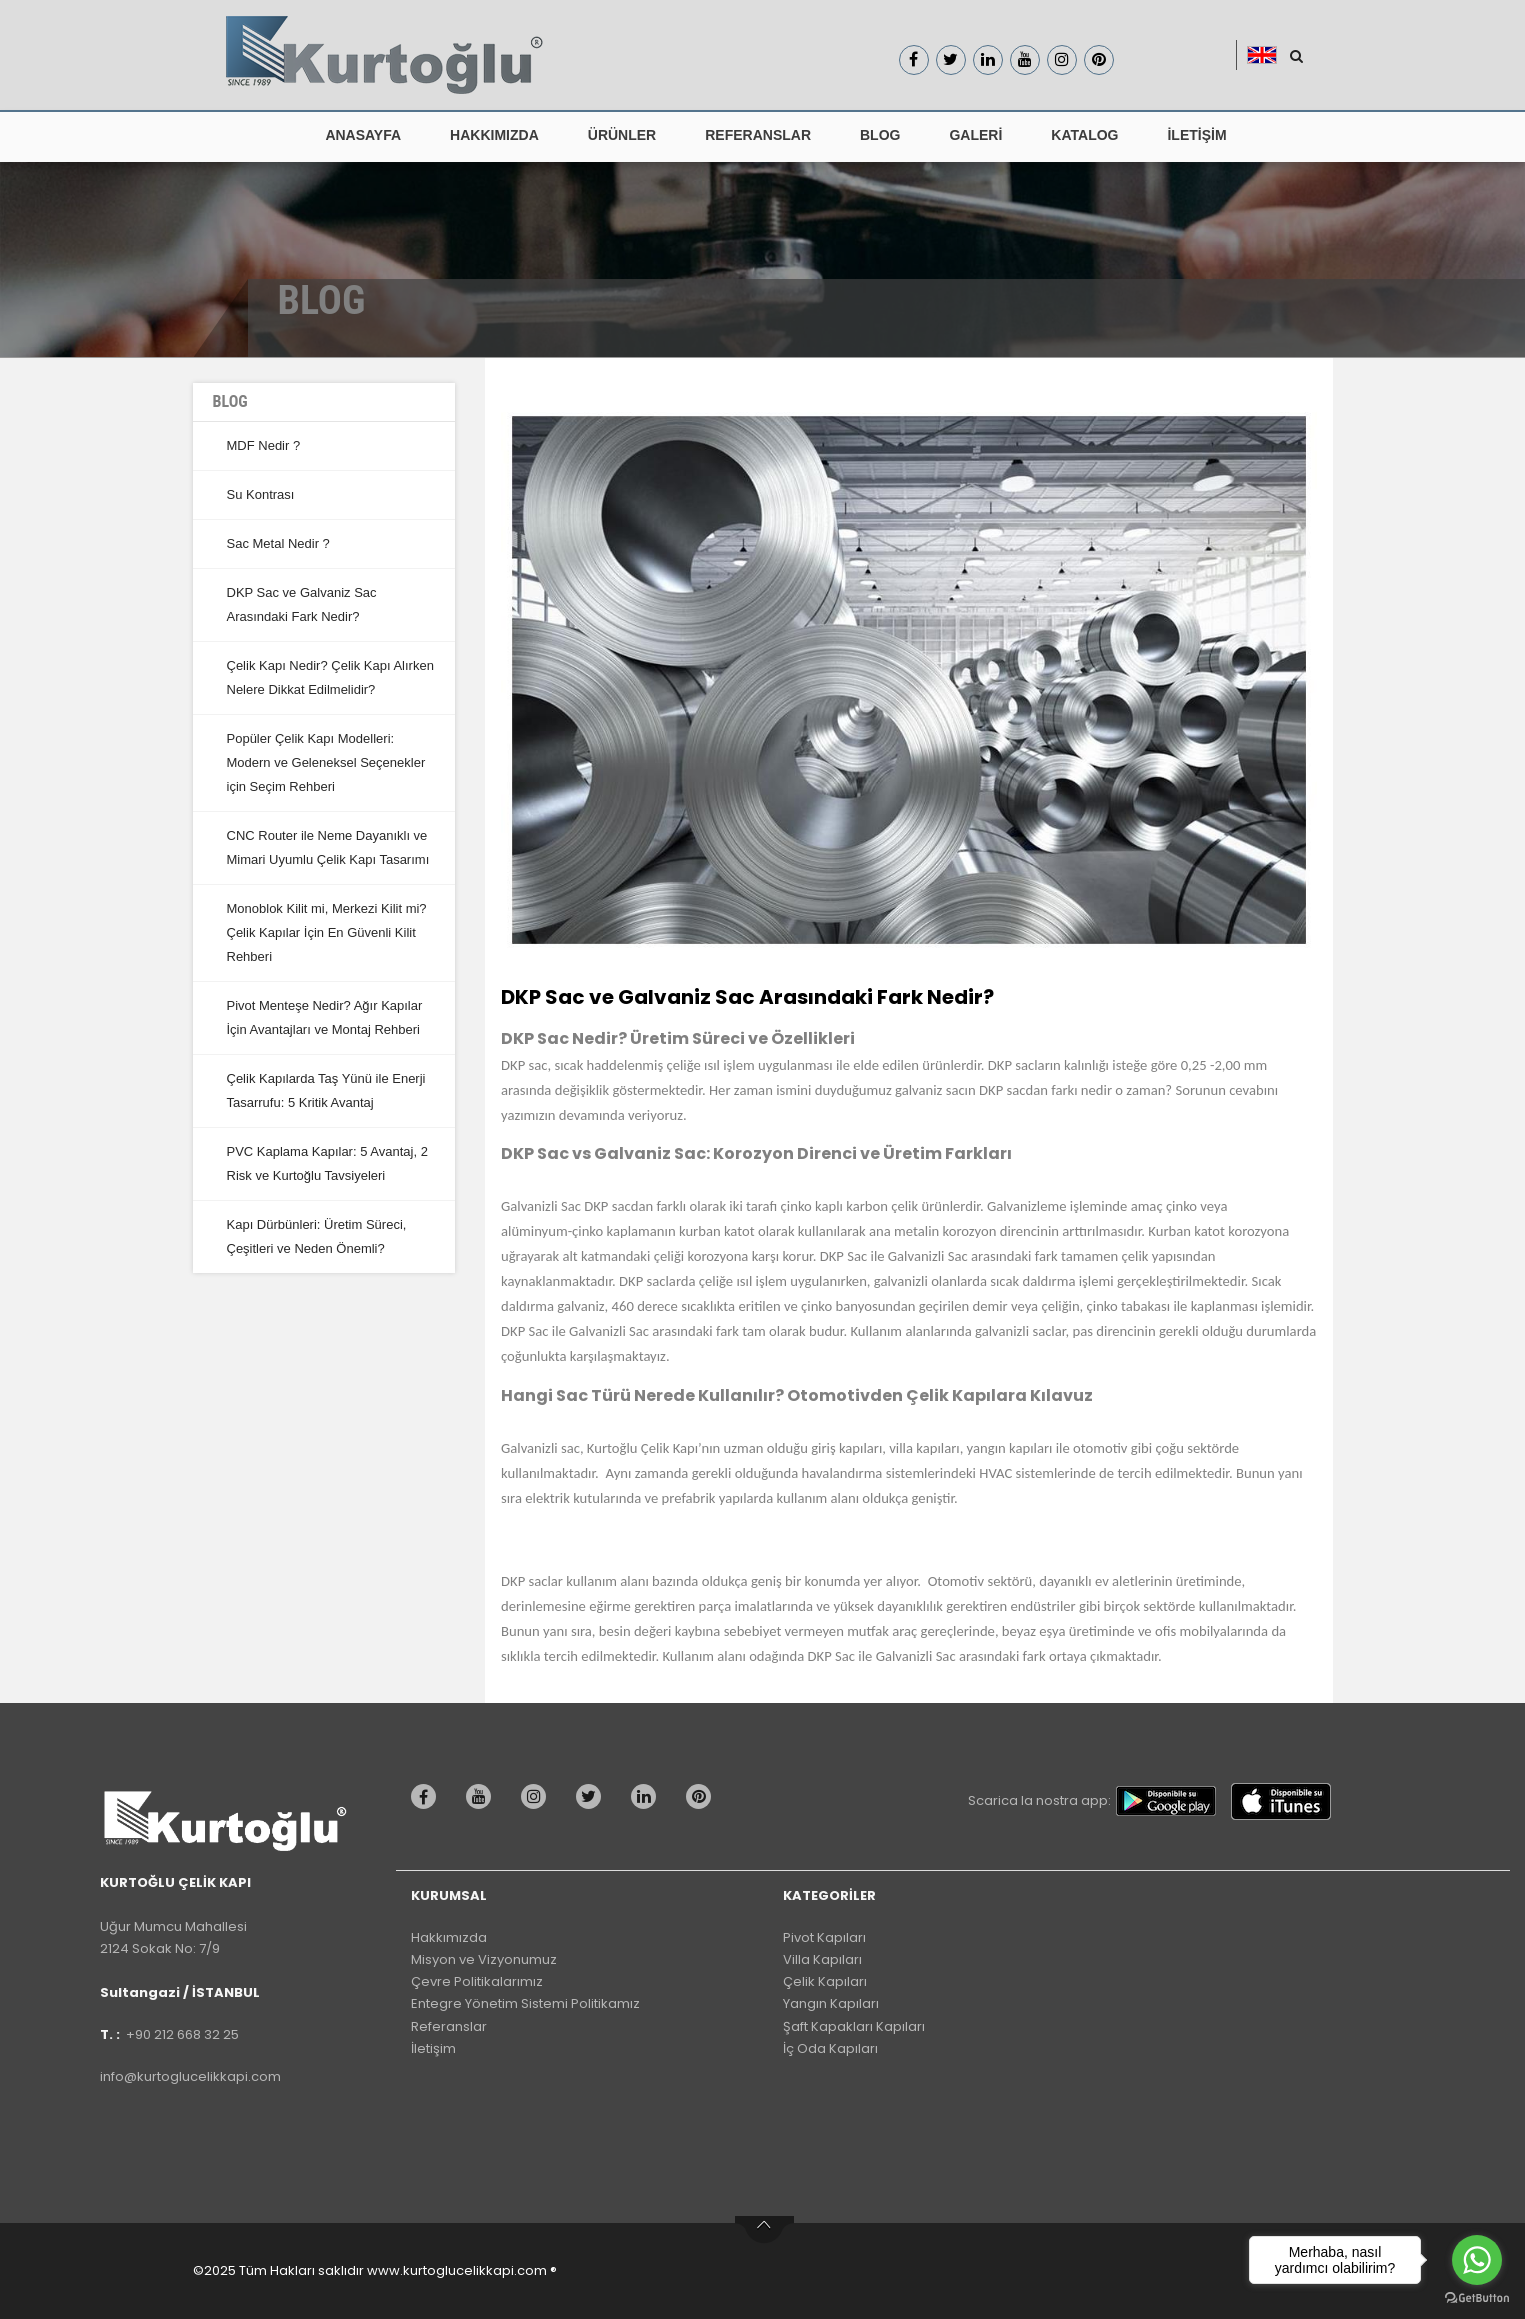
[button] (1267, 55)
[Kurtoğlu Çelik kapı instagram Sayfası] (538, 1796)
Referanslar (449, 2026)
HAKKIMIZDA (494, 135)
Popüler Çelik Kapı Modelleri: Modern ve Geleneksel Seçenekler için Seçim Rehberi (326, 762)
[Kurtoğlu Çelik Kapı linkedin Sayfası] (988, 60)
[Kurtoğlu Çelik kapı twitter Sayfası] (593, 1796)
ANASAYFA (363, 135)
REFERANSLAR (758, 135)
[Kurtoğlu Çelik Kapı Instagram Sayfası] (1062, 60)
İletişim (433, 2048)
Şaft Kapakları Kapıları (854, 2026)
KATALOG (1084, 135)
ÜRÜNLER (622, 135)
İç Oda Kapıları (830, 2048)
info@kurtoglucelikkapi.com (190, 2076)
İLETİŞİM (1196, 135)
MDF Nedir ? (264, 445)
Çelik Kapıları (825, 1981)
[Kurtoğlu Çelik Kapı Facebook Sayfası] (914, 60)
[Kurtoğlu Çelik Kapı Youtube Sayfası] (1025, 60)
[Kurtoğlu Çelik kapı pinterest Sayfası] (703, 1796)
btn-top (764, 2230)
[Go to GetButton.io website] (1477, 2298)
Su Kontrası (261, 494)
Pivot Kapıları (824, 1937)
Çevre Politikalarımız (477, 1981)
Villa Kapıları (822, 1959)
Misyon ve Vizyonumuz (484, 1959)
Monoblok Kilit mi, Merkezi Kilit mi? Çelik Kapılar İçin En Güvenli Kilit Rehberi (327, 932)
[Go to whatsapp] (1477, 2260)
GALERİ (975, 135)
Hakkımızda (449, 1937)
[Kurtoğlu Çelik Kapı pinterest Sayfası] (1099, 60)
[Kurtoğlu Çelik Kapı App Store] (1286, 1801)
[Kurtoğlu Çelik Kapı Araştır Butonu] (1296, 56)
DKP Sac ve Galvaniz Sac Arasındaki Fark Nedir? (747, 997)
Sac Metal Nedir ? (278, 543)
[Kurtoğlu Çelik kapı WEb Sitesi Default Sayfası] (233, 1827)
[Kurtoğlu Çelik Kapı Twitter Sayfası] (951, 60)
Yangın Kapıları (831, 2003)
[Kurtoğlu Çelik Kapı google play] (1171, 1801)
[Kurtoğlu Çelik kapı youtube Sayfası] (483, 1796)
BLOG (880, 135)
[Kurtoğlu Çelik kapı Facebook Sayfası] (428, 1796)
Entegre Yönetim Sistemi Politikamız (525, 2003)
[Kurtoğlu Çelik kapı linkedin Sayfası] (648, 1796)
